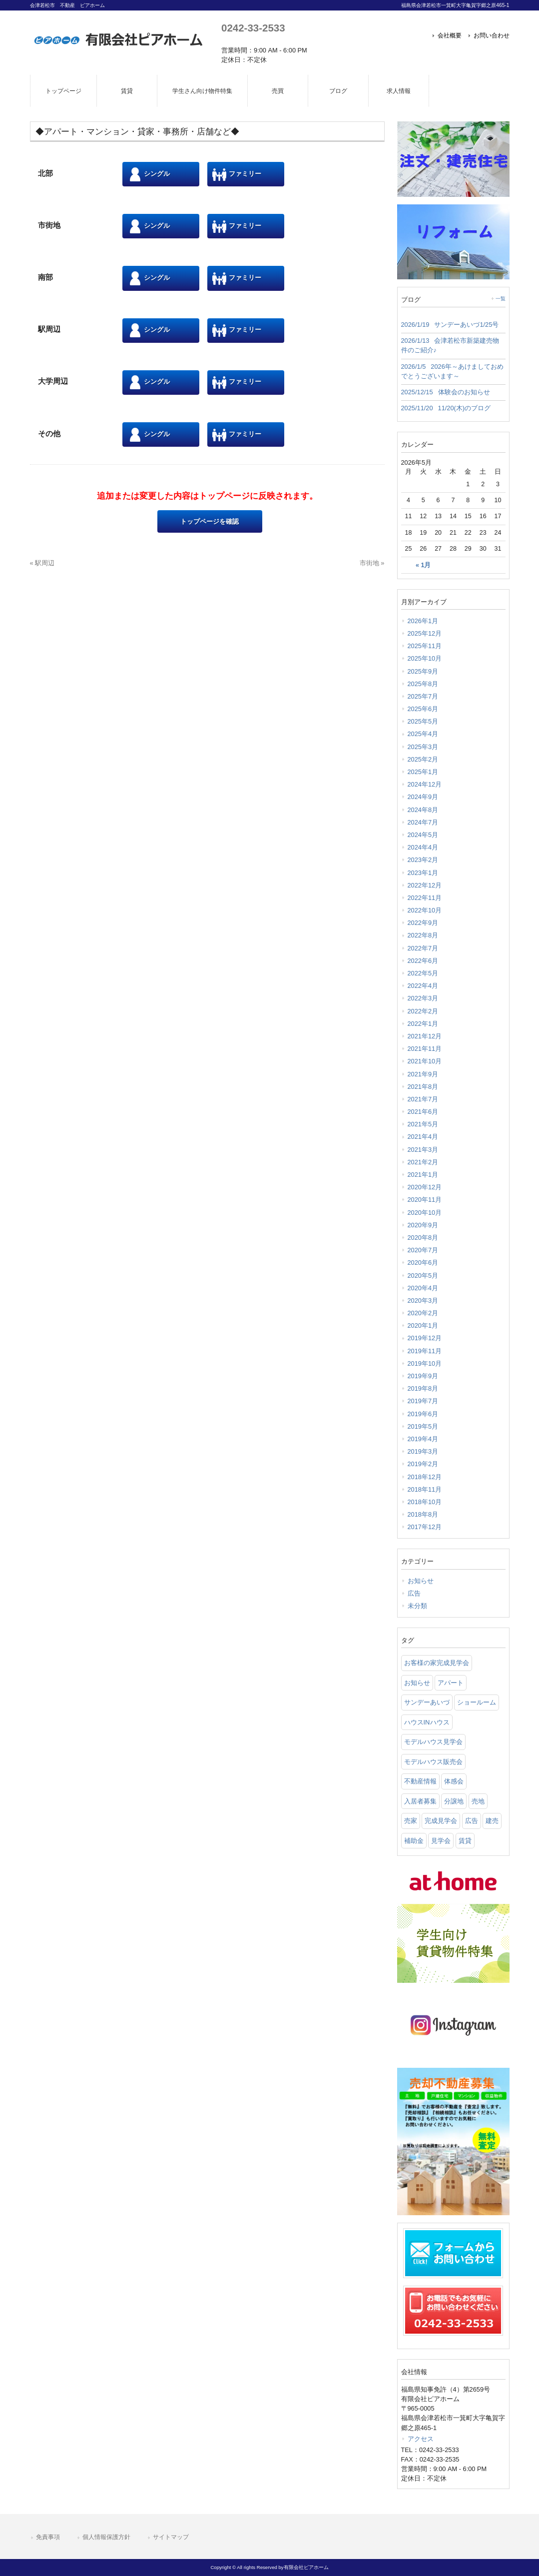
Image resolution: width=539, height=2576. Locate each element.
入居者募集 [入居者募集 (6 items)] (420, 1801)
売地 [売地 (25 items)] (478, 1801)
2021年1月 (423, 1174)
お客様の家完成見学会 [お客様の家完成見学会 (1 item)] (436, 1663)
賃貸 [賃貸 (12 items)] (465, 1840)
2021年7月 (423, 1099)
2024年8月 (423, 810)
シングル (148, 174)
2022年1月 (423, 1023)
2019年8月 (423, 1388)
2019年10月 (425, 1363)
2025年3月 (423, 747)
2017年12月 (425, 1527)
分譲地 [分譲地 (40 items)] (454, 1801)
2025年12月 (425, 633)
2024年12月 (425, 784)
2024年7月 (423, 822)
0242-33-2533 (253, 27)
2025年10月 (425, 658)
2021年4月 (423, 1136)
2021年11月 (425, 1048)
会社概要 (450, 35)
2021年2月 (423, 1162)
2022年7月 (423, 948)
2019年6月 (423, 1414)
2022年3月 (423, 998)
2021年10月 (425, 1061)
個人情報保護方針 (106, 2537)
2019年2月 (423, 1464)
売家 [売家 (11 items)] (410, 1820)
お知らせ (421, 1581)
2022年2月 (423, 1011)
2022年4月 (423, 985)
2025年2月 (423, 759)
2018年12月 (425, 1477)
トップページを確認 (209, 521)
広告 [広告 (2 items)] (471, 1820)
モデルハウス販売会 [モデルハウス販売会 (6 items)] (433, 1761)
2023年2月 (423, 859)
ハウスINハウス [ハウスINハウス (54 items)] (427, 1722)
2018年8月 (423, 1514)
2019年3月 (423, 1451)
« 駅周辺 (42, 563)
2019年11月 (425, 1351)
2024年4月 (423, 847)
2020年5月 (423, 1275)
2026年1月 (423, 621)
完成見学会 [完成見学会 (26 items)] (441, 1820)
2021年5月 (423, 1124)
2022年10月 (425, 910)
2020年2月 (423, 1313)
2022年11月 (425, 897)
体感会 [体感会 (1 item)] (454, 1781)
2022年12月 (425, 885)
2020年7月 (423, 1250)
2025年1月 (423, 772)
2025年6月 (423, 709)
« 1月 (423, 565)
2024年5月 (423, 835)
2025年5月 (423, 721)
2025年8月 (423, 684)
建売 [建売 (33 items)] (492, 1820)
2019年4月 (423, 1439)
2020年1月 (423, 1325)
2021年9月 (423, 1074)
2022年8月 (423, 935)
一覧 (501, 298)
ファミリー (236, 174)
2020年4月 (423, 1288)
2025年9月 (423, 671)
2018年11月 (425, 1489)
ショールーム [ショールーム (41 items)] (476, 1702)
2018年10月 (425, 1502)
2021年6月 (423, 1111)
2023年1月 (423, 872)
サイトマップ (171, 2537)
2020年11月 (425, 1199)
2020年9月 (423, 1225)
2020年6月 (423, 1262)
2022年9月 (423, 922)
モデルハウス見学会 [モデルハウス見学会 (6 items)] (433, 1741)
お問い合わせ (492, 35)
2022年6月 (423, 960)
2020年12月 (425, 1187)
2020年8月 (423, 1237)
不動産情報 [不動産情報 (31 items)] (420, 1781)
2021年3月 (423, 1149)
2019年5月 (423, 1426)
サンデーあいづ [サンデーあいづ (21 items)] (427, 1702)
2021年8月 (423, 1086)
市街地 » (372, 563)
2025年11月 (425, 646)
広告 (414, 1593)
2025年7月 (423, 696)
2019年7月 (423, 1401)
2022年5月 (423, 973)
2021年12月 (425, 1036)
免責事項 (48, 2537)
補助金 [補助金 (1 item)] (414, 1840)
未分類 (417, 1606)
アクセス (421, 2439)
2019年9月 (423, 1376)
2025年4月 (423, 734)
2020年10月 (425, 1212)
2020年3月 (423, 1300)
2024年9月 (423, 797)
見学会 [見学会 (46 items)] (441, 1840)
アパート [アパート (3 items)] (451, 1683)
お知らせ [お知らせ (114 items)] (417, 1683)
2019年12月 (425, 1338)
